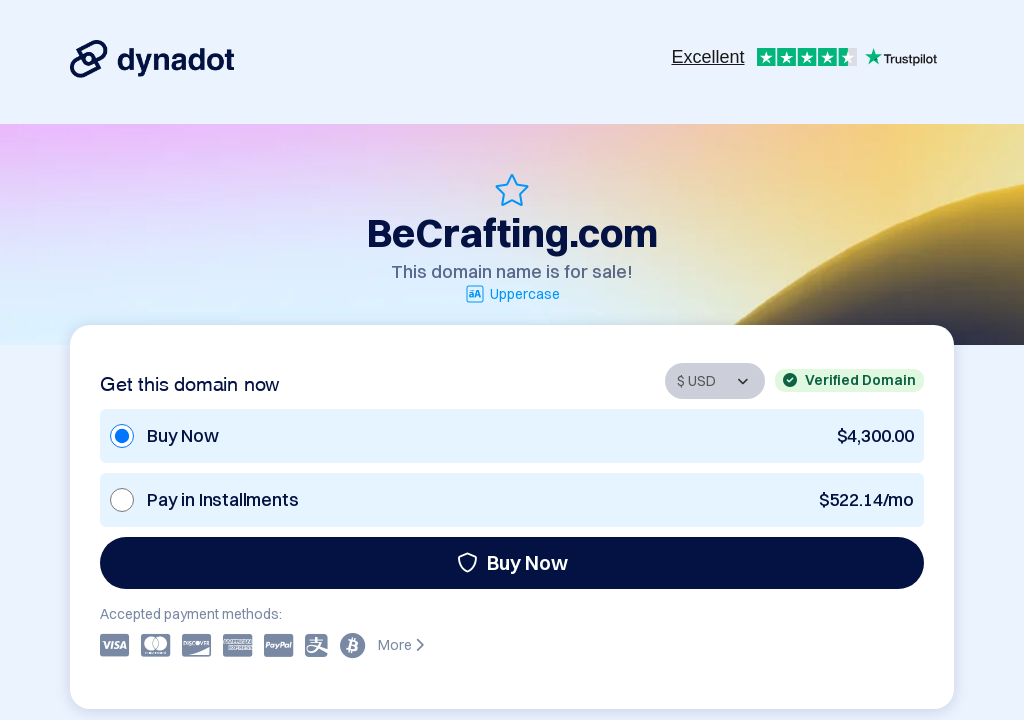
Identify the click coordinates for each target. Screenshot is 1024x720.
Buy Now (512, 562)
